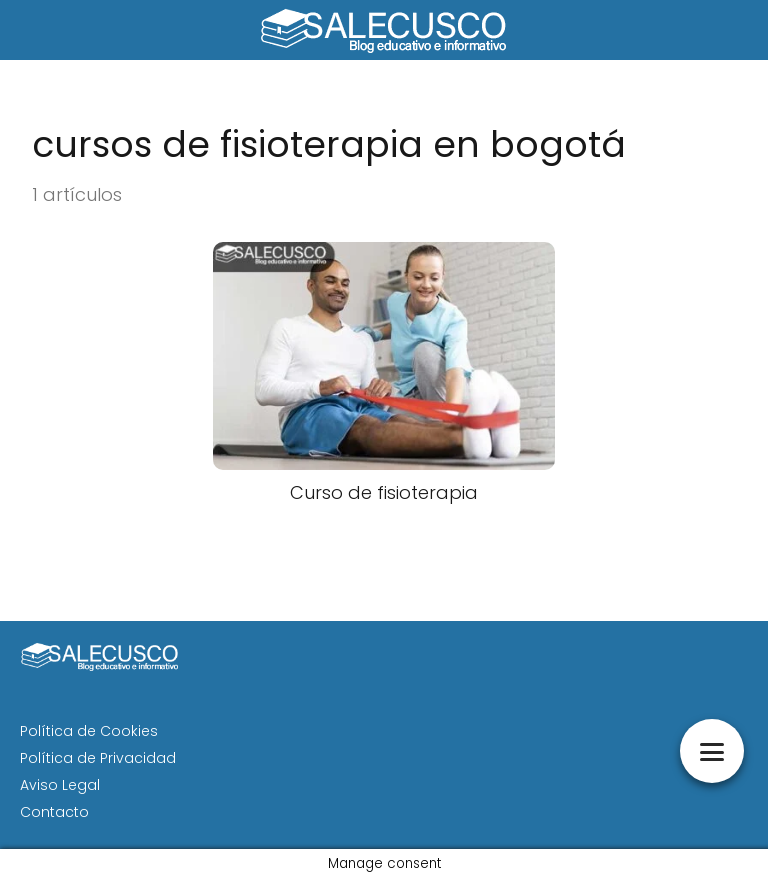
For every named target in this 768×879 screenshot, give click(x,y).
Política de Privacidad (98, 758)
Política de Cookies (89, 731)
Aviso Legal (60, 785)
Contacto (54, 812)
